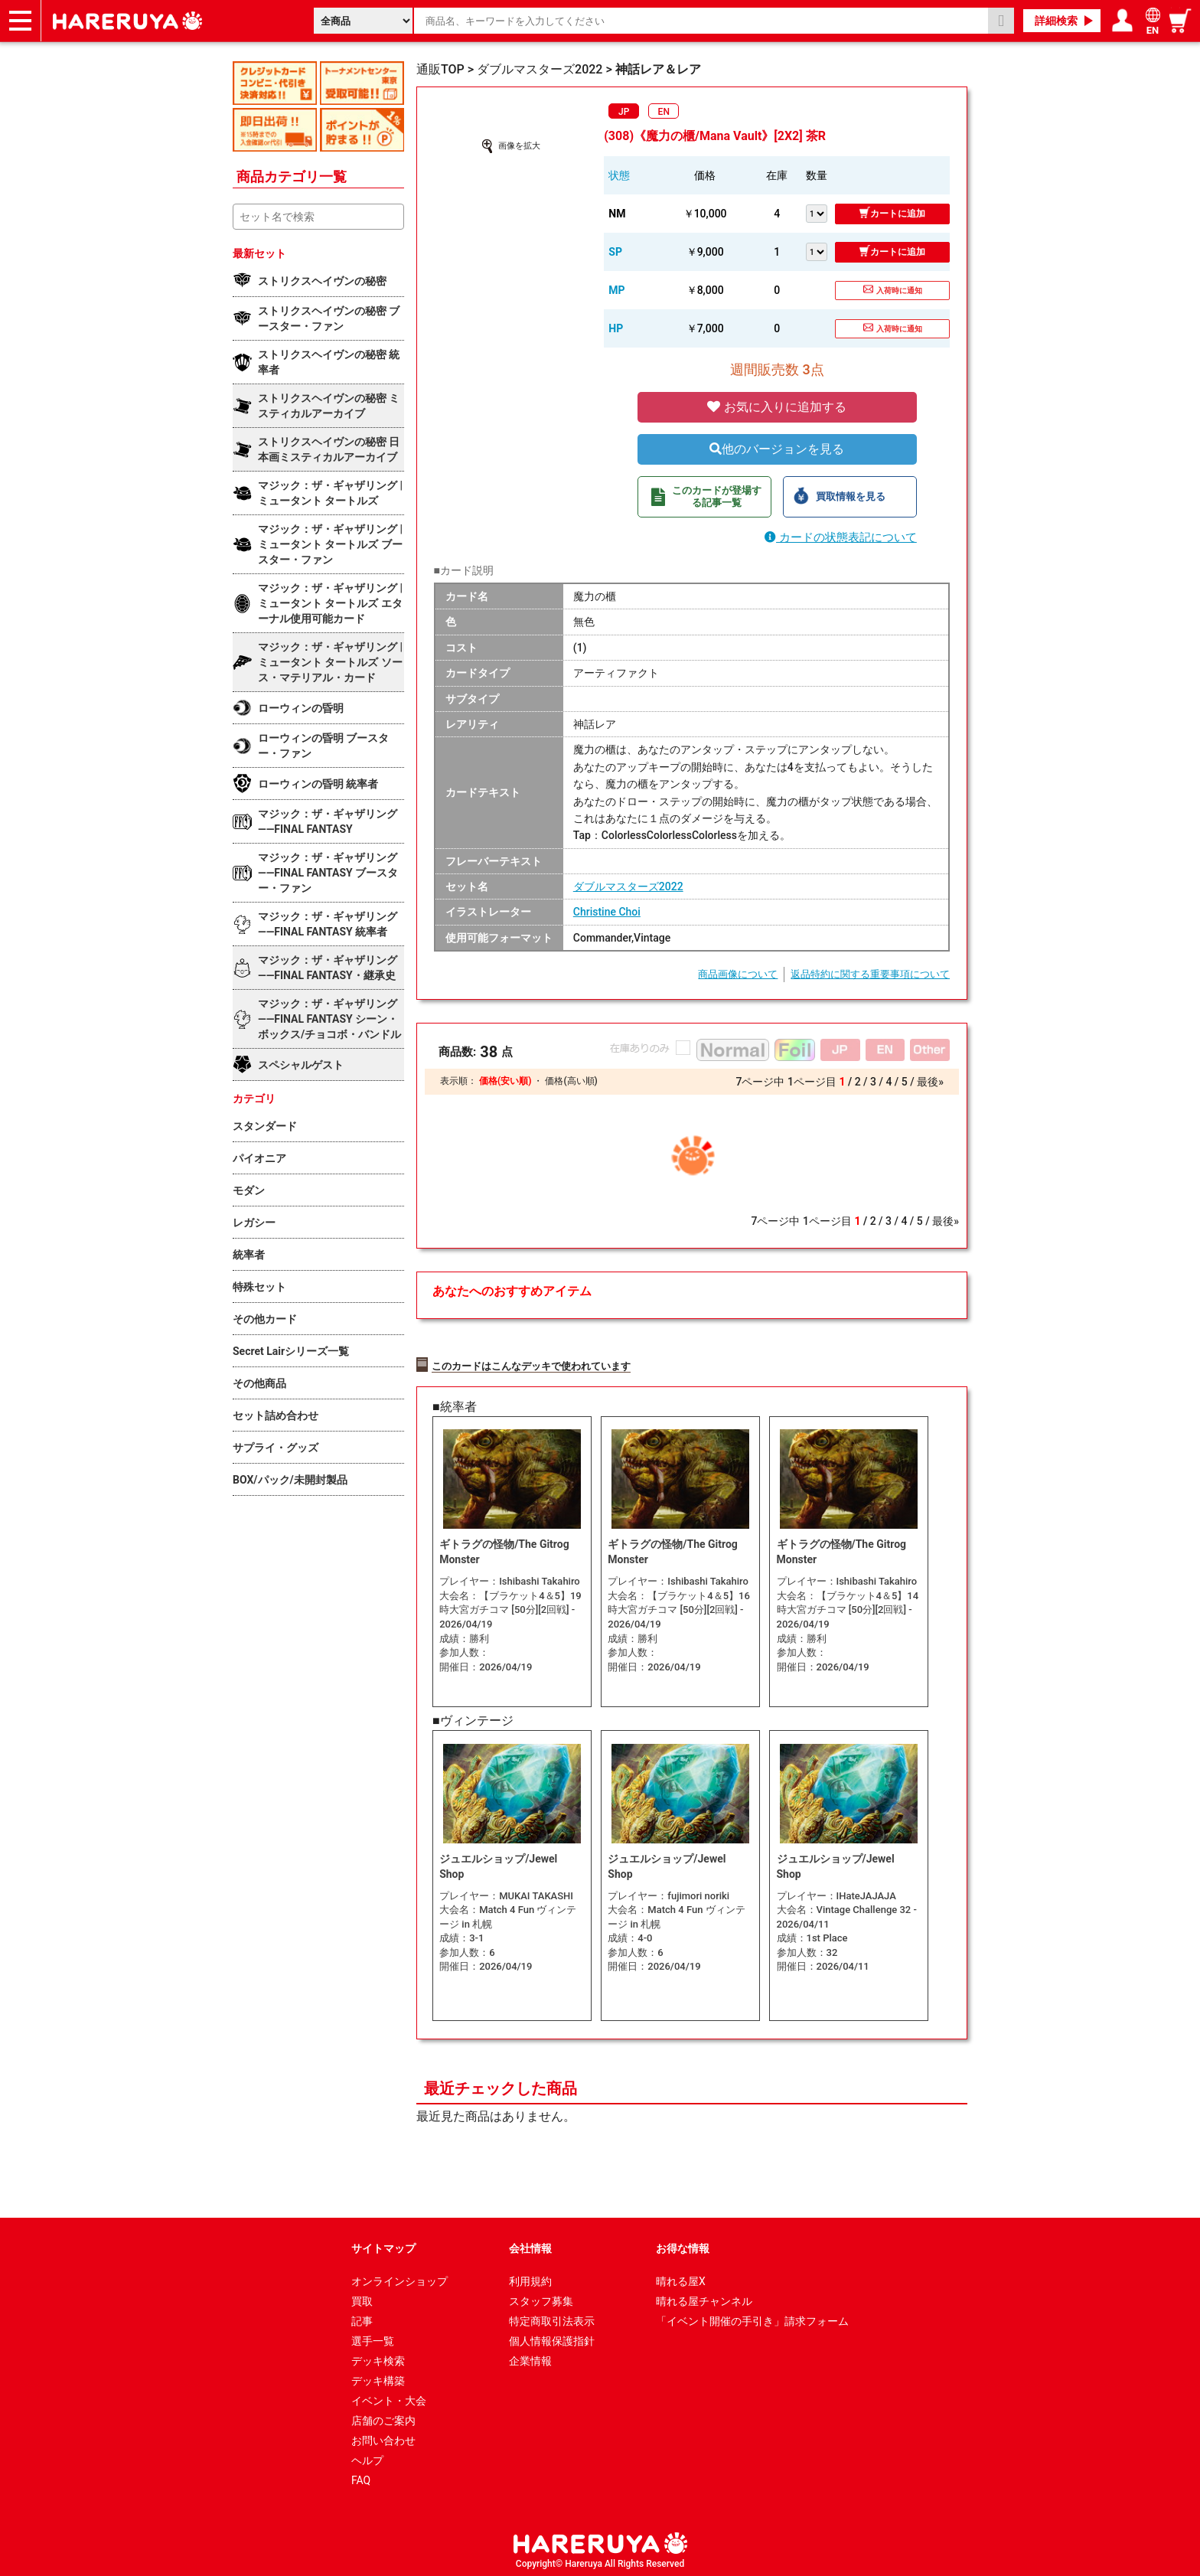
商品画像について (738, 974)
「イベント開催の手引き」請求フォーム (752, 2317)
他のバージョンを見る (776, 449)
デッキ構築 (378, 2377)
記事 (362, 2317)
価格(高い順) (571, 1081)
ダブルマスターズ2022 (628, 886)
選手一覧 (372, 2337)
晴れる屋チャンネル (704, 2297)
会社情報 (530, 2244)
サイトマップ (383, 2244)
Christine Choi (607, 912)
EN (664, 111)
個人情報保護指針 (552, 2337)
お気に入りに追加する (776, 407)
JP (623, 111)
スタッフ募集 (541, 2297)
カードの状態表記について (841, 537)
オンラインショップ (399, 2277)
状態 (619, 175)
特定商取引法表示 (552, 2317)
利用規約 (530, 2277)
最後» (930, 1082)
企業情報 (530, 2357)
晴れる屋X (681, 2277)
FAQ (360, 2476)
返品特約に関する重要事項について (870, 974)
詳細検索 (1056, 21)
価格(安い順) (505, 1081)
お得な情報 (682, 2244)
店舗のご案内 (383, 2417)
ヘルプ (367, 2456)
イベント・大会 (388, 2397)
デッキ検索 (378, 2357)
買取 (362, 2297)
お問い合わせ (383, 2437)
